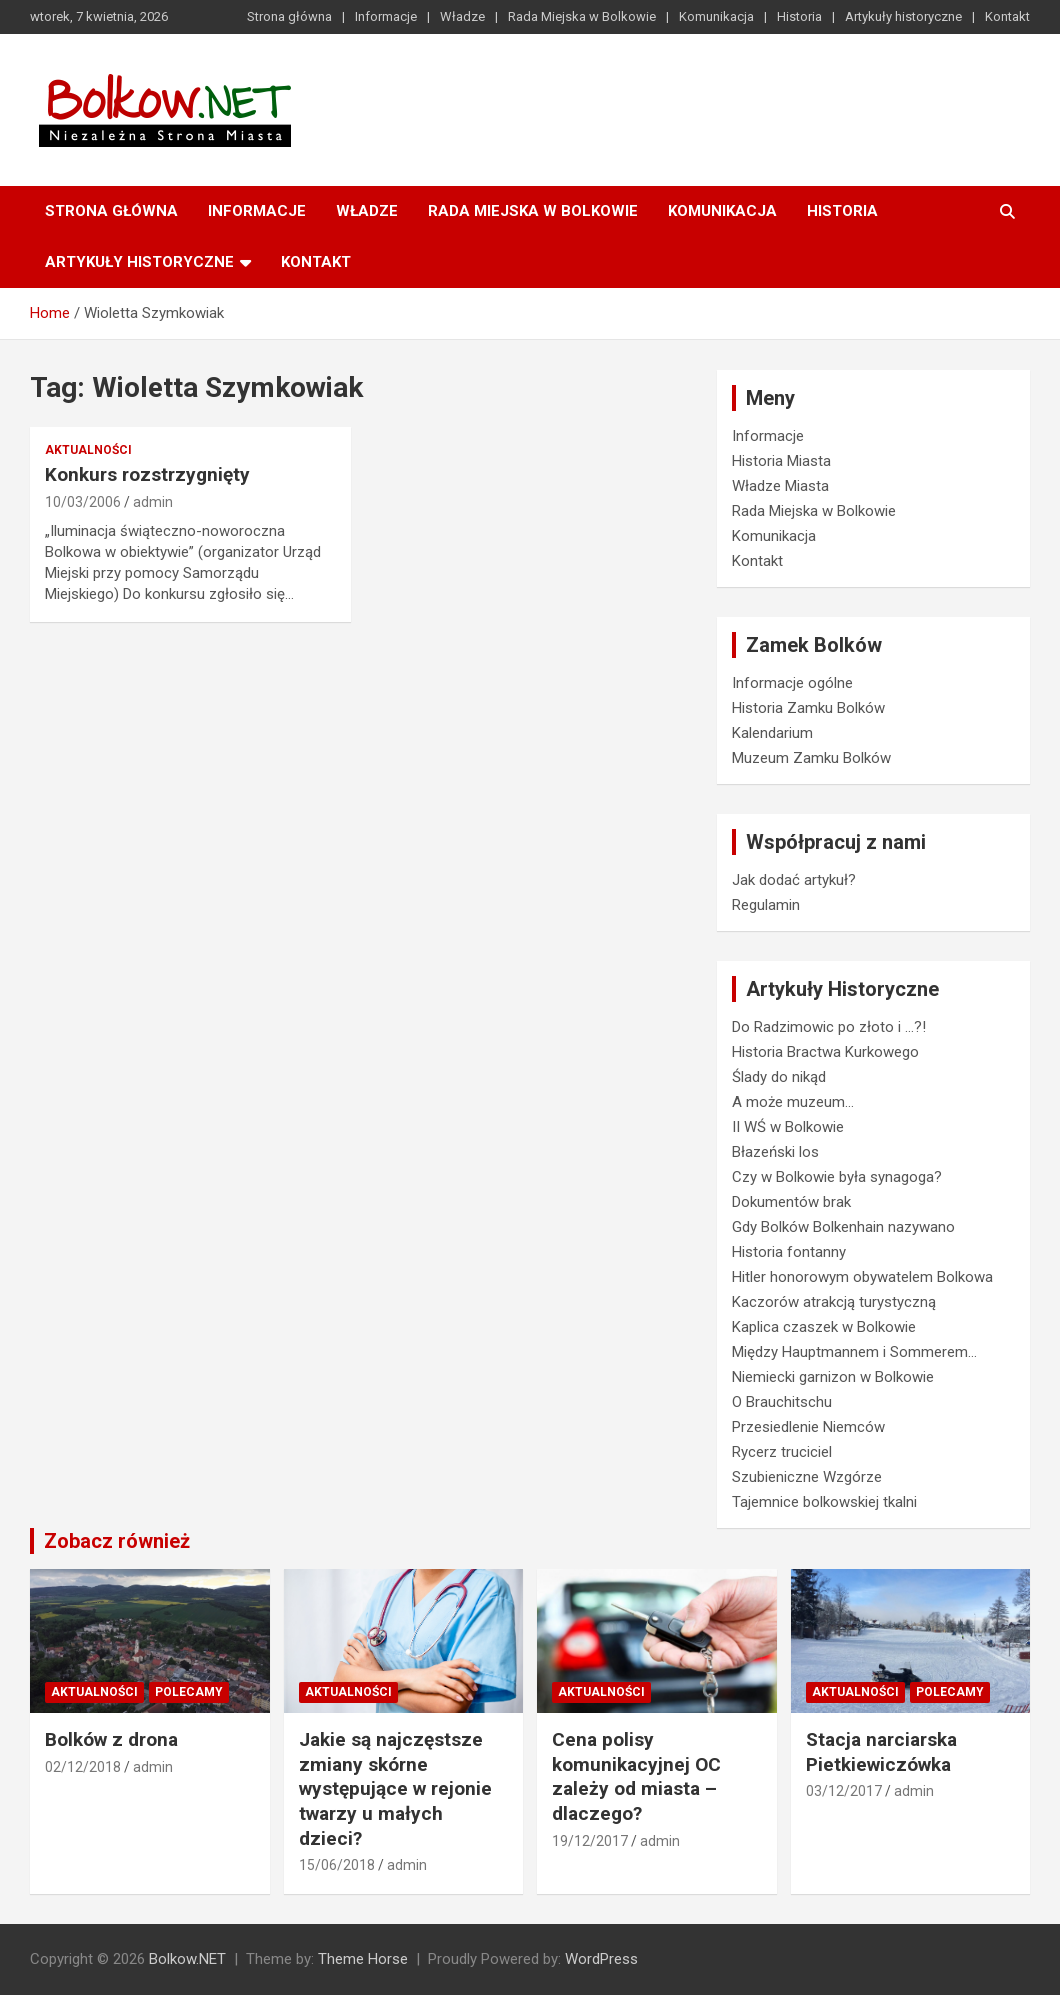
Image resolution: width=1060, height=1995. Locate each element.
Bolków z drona (111, 1739)
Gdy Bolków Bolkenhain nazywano (843, 1227)
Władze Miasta (780, 486)
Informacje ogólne (792, 683)
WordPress (601, 1959)
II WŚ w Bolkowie (788, 1127)
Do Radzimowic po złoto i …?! (829, 1027)
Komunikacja (716, 16)
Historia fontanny (789, 1252)
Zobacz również (117, 1541)
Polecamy (189, 1692)
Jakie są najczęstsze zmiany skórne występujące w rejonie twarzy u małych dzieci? (395, 1789)
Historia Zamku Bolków (808, 708)
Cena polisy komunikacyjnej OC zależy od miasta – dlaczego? (636, 1776)
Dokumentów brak (791, 1202)
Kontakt (1007, 16)
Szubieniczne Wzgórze (807, 1477)
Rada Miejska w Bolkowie (582, 16)
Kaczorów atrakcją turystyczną (834, 1302)
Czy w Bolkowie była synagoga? (837, 1177)
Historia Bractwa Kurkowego (825, 1052)
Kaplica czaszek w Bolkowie (824, 1327)
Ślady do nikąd (779, 1077)
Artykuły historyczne (903, 16)
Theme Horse (363, 1959)
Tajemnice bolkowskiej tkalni (824, 1502)
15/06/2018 (337, 1865)
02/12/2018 (83, 1767)
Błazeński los (775, 1152)
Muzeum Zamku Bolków (811, 758)
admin (153, 502)
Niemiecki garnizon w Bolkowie (833, 1377)
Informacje (386, 16)
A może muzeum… (793, 1102)
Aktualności (88, 450)
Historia (799, 16)
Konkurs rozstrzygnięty (147, 474)
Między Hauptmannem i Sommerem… (854, 1352)
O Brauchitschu (782, 1402)
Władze (462, 16)
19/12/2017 (590, 1841)
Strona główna (289, 16)
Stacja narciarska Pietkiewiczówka (881, 1752)
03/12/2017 (844, 1791)
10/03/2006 (83, 502)
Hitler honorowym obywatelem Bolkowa (862, 1277)
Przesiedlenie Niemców (808, 1427)
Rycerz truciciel (782, 1452)
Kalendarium (772, 733)
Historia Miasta (781, 461)
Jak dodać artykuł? (794, 880)
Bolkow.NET (187, 1959)
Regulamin (766, 905)
